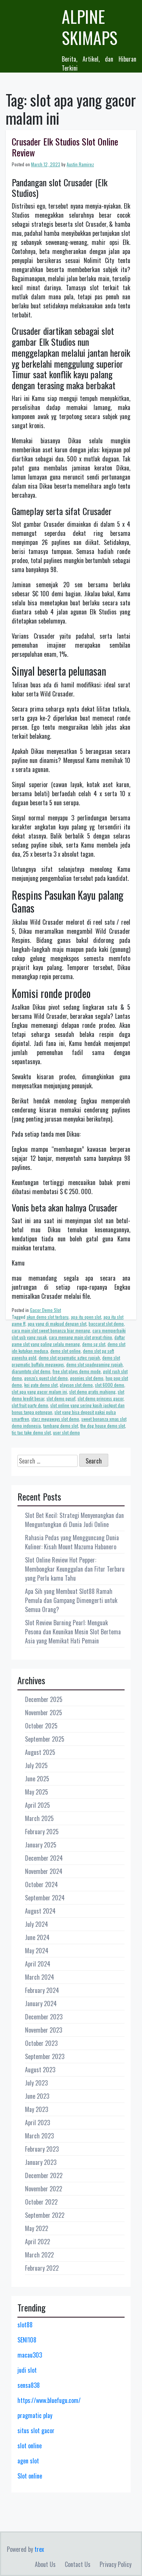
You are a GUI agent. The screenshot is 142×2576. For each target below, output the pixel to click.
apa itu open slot (86, 1317)
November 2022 (43, 2188)
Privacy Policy (115, 2564)
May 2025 (36, 1791)
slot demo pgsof (61, 1398)
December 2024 (44, 1858)
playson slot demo (76, 1385)
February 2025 (42, 1831)
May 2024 (36, 1950)
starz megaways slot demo (55, 1419)
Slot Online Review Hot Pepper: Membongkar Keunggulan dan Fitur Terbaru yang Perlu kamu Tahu (75, 1569)
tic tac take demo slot (31, 1432)
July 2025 (36, 1765)
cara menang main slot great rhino (80, 1337)
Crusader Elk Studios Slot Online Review (65, 147)
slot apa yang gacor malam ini (39, 1391)
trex (39, 2549)
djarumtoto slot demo (31, 1371)
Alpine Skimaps (89, 27)
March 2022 (39, 2254)
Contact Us (78, 2564)
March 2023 (39, 2135)
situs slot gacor (36, 2430)
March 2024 (39, 1977)
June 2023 (37, 2096)
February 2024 (42, 1990)
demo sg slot (93, 1344)
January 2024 (41, 2003)
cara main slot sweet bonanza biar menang (51, 1330)
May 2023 (36, 2109)
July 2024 (36, 1924)
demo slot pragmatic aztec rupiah (69, 1357)
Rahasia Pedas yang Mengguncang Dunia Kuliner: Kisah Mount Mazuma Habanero (72, 1542)
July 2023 (36, 2082)
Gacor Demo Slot (45, 1310)
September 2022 (44, 2215)
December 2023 (43, 2016)
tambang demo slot (60, 1425)
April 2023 (37, 2122)
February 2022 (42, 2268)
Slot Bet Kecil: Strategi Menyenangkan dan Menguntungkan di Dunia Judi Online (74, 1520)
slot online (29, 2445)
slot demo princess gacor (100, 1398)
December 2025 (43, 1699)
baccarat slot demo (106, 1323)
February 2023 (42, 2149)
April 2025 (37, 1805)
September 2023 (44, 2056)
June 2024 (37, 1937)
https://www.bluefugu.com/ (49, 2400)
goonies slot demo (86, 1378)
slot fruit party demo (30, 1405)
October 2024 (41, 1884)
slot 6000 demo (109, 1385)
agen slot (28, 2460)
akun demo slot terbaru (48, 1317)
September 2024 (45, 1897)
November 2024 (43, 1871)
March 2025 (39, 1818)
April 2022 (37, 2241)
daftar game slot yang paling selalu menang (68, 1340)
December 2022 (43, 2175)
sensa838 (28, 2385)
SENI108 (26, 2339)
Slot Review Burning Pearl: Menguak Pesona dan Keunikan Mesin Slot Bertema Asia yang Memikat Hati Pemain (73, 1631)
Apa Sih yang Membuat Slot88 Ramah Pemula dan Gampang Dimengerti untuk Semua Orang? (71, 1600)
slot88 (25, 2324)
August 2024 (40, 1910)
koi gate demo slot (41, 1385)
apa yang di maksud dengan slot (57, 1323)
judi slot (27, 2370)
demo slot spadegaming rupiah (94, 1364)
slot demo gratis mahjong (92, 1391)
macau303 (29, 2354)
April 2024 (37, 1963)
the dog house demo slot (102, 1425)
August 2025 (40, 1752)
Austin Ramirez (80, 164)
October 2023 (41, 2043)
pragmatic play (34, 2415)
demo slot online (65, 1351)
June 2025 (37, 1778)
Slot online (29, 2475)
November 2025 (43, 1712)
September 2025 (44, 1739)
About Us (45, 2564)
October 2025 (41, 1725)
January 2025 (40, 1844)
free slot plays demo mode (77, 1371)
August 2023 (40, 2069)
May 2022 (36, 2228)
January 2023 (40, 2162)
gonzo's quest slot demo (46, 1378)
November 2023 (43, 2029)
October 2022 (41, 2201)
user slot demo (66, 1432)
